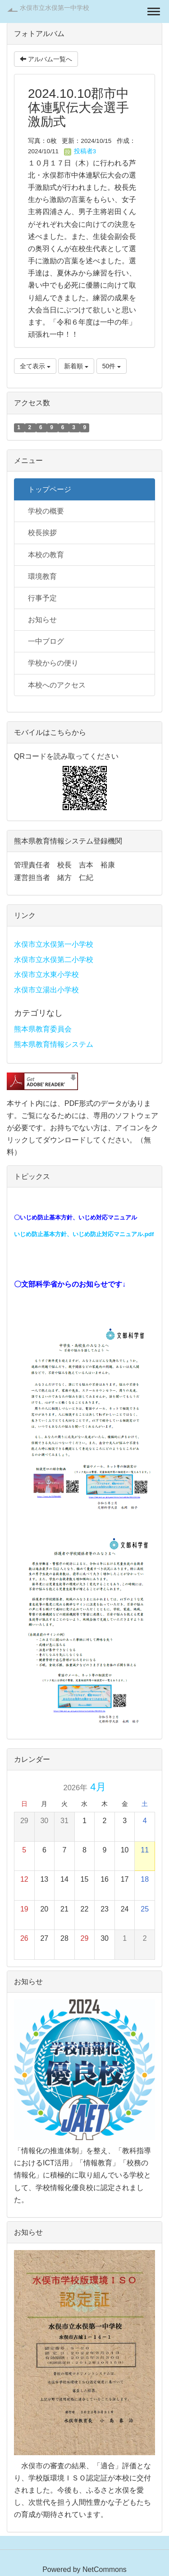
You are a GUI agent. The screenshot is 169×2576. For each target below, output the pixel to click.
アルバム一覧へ (46, 59)
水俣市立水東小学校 (46, 974)
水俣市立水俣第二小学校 (53, 959)
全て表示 (35, 366)
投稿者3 (80, 151)
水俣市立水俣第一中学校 (54, 7)
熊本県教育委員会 (43, 1029)
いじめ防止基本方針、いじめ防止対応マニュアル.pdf (84, 1234)
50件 (111, 366)
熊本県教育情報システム (53, 1044)
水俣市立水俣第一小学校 (53, 944)
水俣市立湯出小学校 (46, 990)
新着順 (76, 366)
